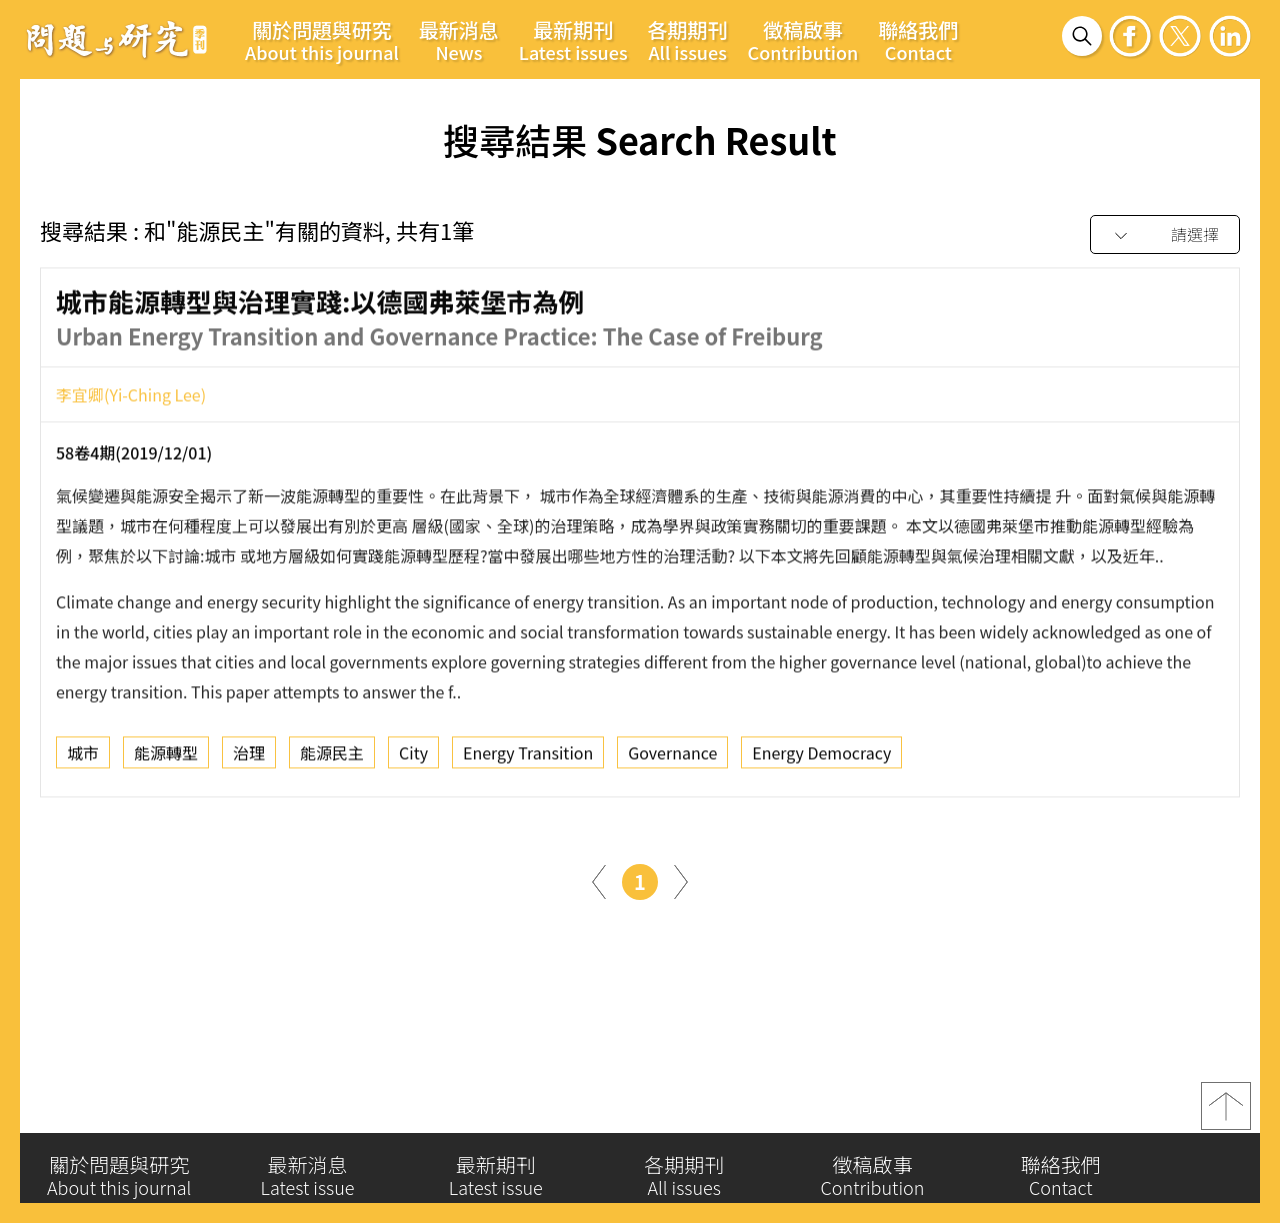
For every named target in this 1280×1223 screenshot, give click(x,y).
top (1226, 1114)
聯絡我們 (918, 40)
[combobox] (1165, 235)
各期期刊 (688, 40)
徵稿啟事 (803, 40)
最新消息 (459, 40)
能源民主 (332, 758)
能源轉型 (166, 758)
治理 (249, 758)
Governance (672, 758)
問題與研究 (117, 39)
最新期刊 (573, 40)
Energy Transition (528, 758)
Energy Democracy (821, 758)
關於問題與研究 (322, 40)
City (413, 758)
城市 (83, 758)
